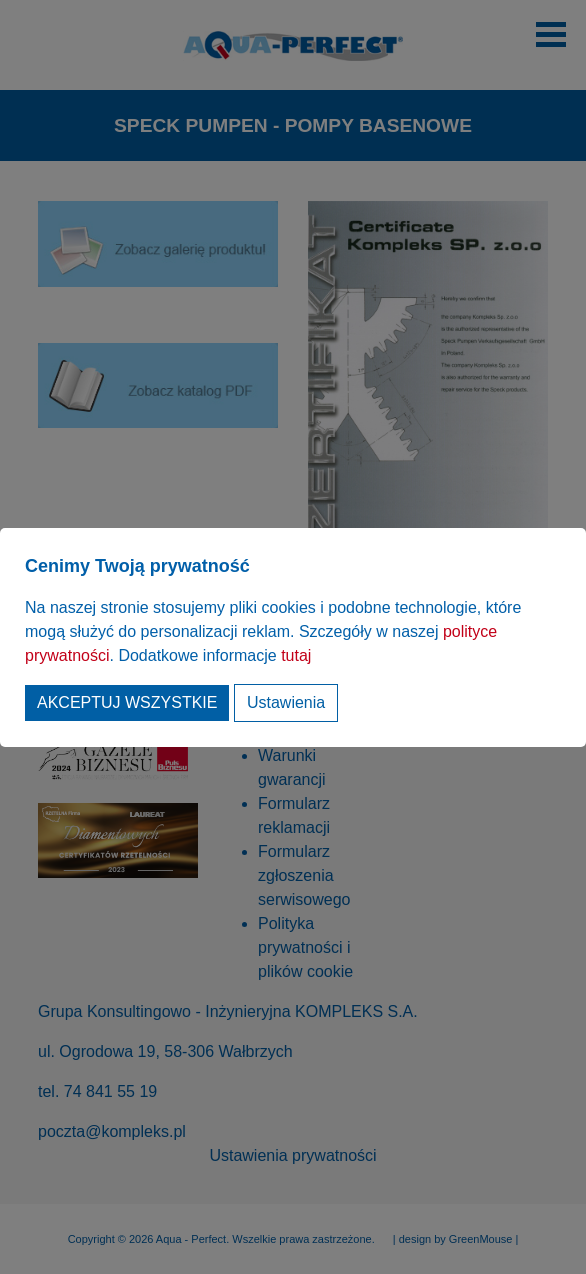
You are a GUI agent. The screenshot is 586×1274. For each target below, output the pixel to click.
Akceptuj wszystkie (127, 702)
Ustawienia (286, 702)
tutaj (296, 655)
